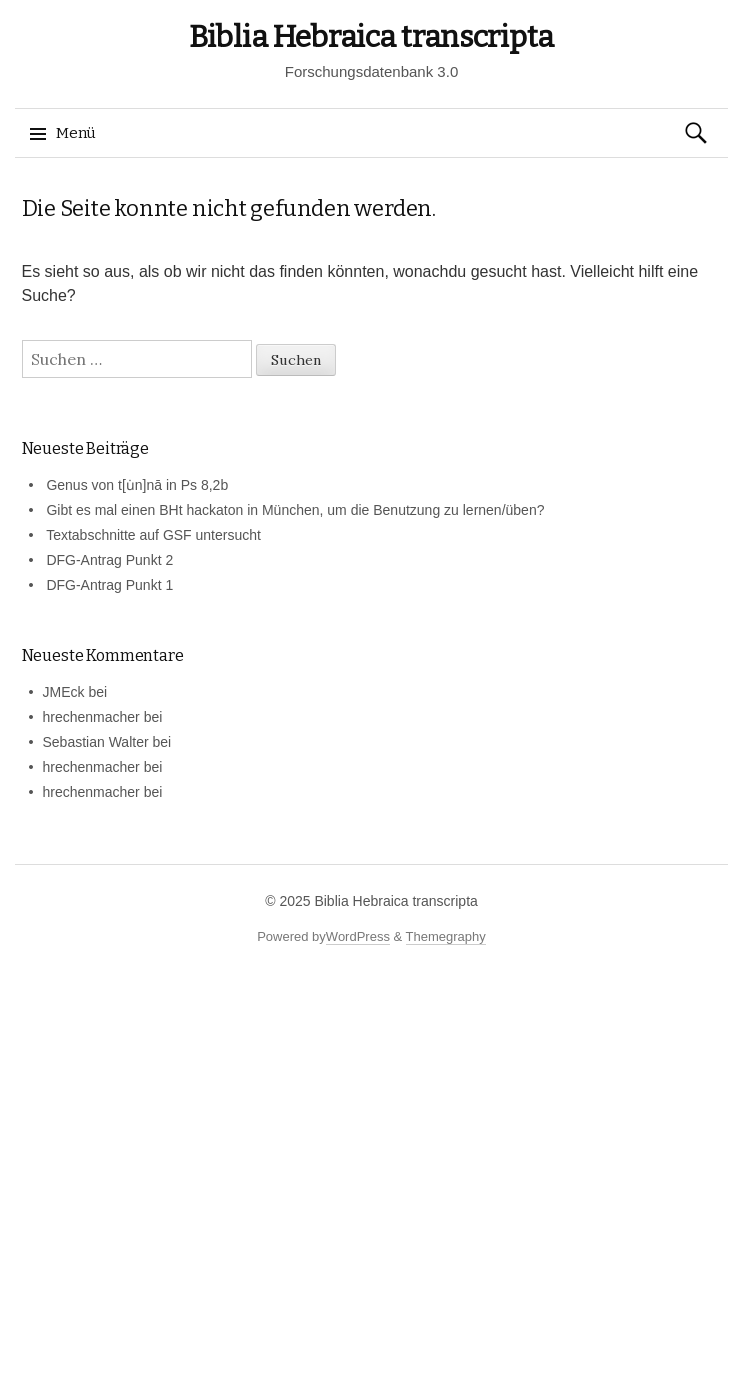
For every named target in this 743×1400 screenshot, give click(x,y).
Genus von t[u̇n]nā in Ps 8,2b (137, 485)
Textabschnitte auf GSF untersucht (153, 535)
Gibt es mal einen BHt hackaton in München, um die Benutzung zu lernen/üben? (295, 510)
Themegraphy (446, 936)
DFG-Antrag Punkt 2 (109, 560)
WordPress (358, 936)
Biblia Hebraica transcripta (371, 37)
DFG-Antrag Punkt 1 (109, 585)
